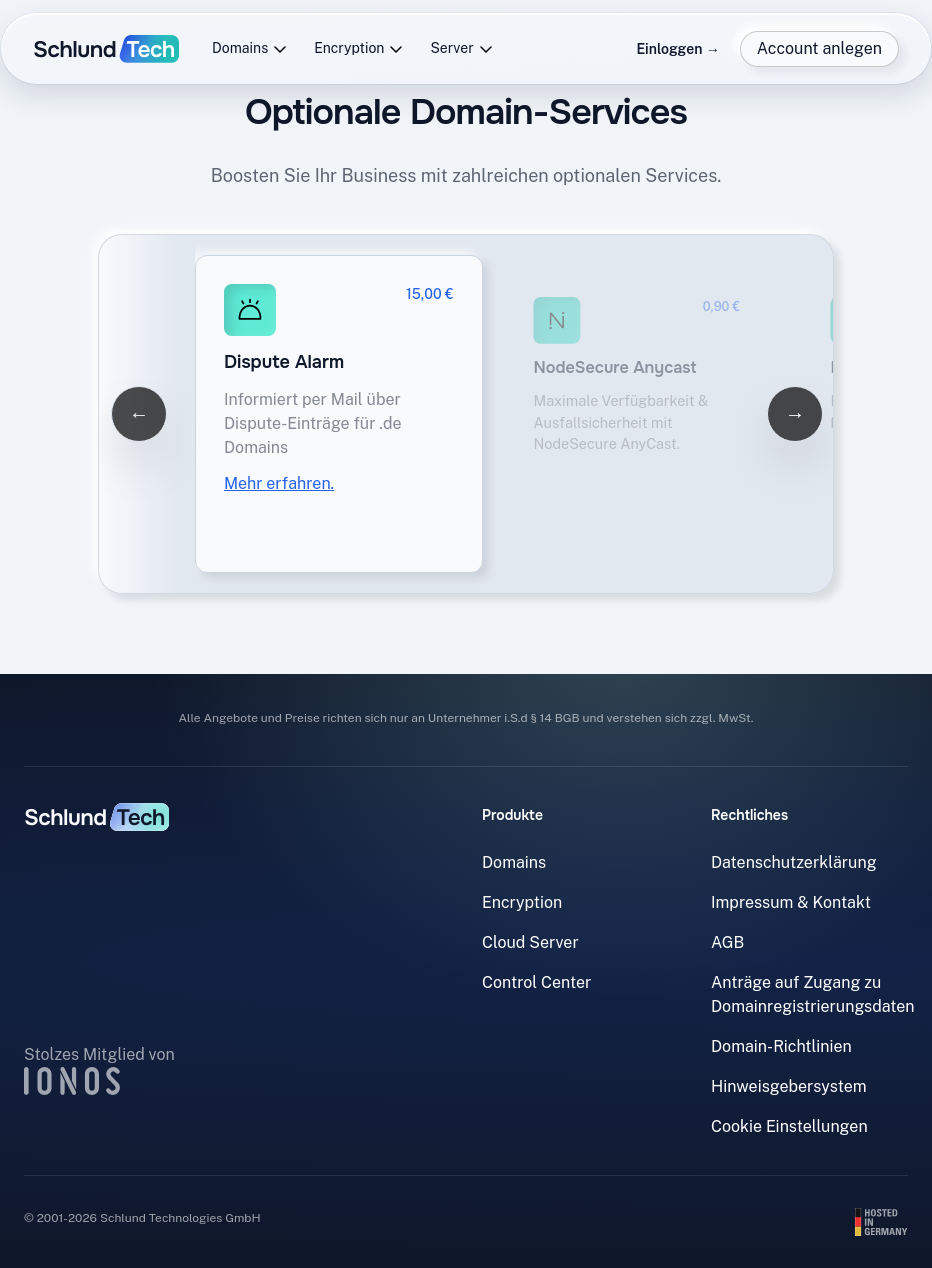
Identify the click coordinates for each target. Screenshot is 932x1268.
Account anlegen (819, 48)
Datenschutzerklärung (794, 862)
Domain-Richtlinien (781, 1046)
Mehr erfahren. (279, 483)
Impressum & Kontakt (791, 902)
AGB (727, 942)
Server (461, 48)
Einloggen (677, 49)
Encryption (359, 48)
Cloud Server (530, 942)
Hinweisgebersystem (789, 1086)
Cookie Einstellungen (789, 1126)
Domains (250, 48)
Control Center (536, 982)
